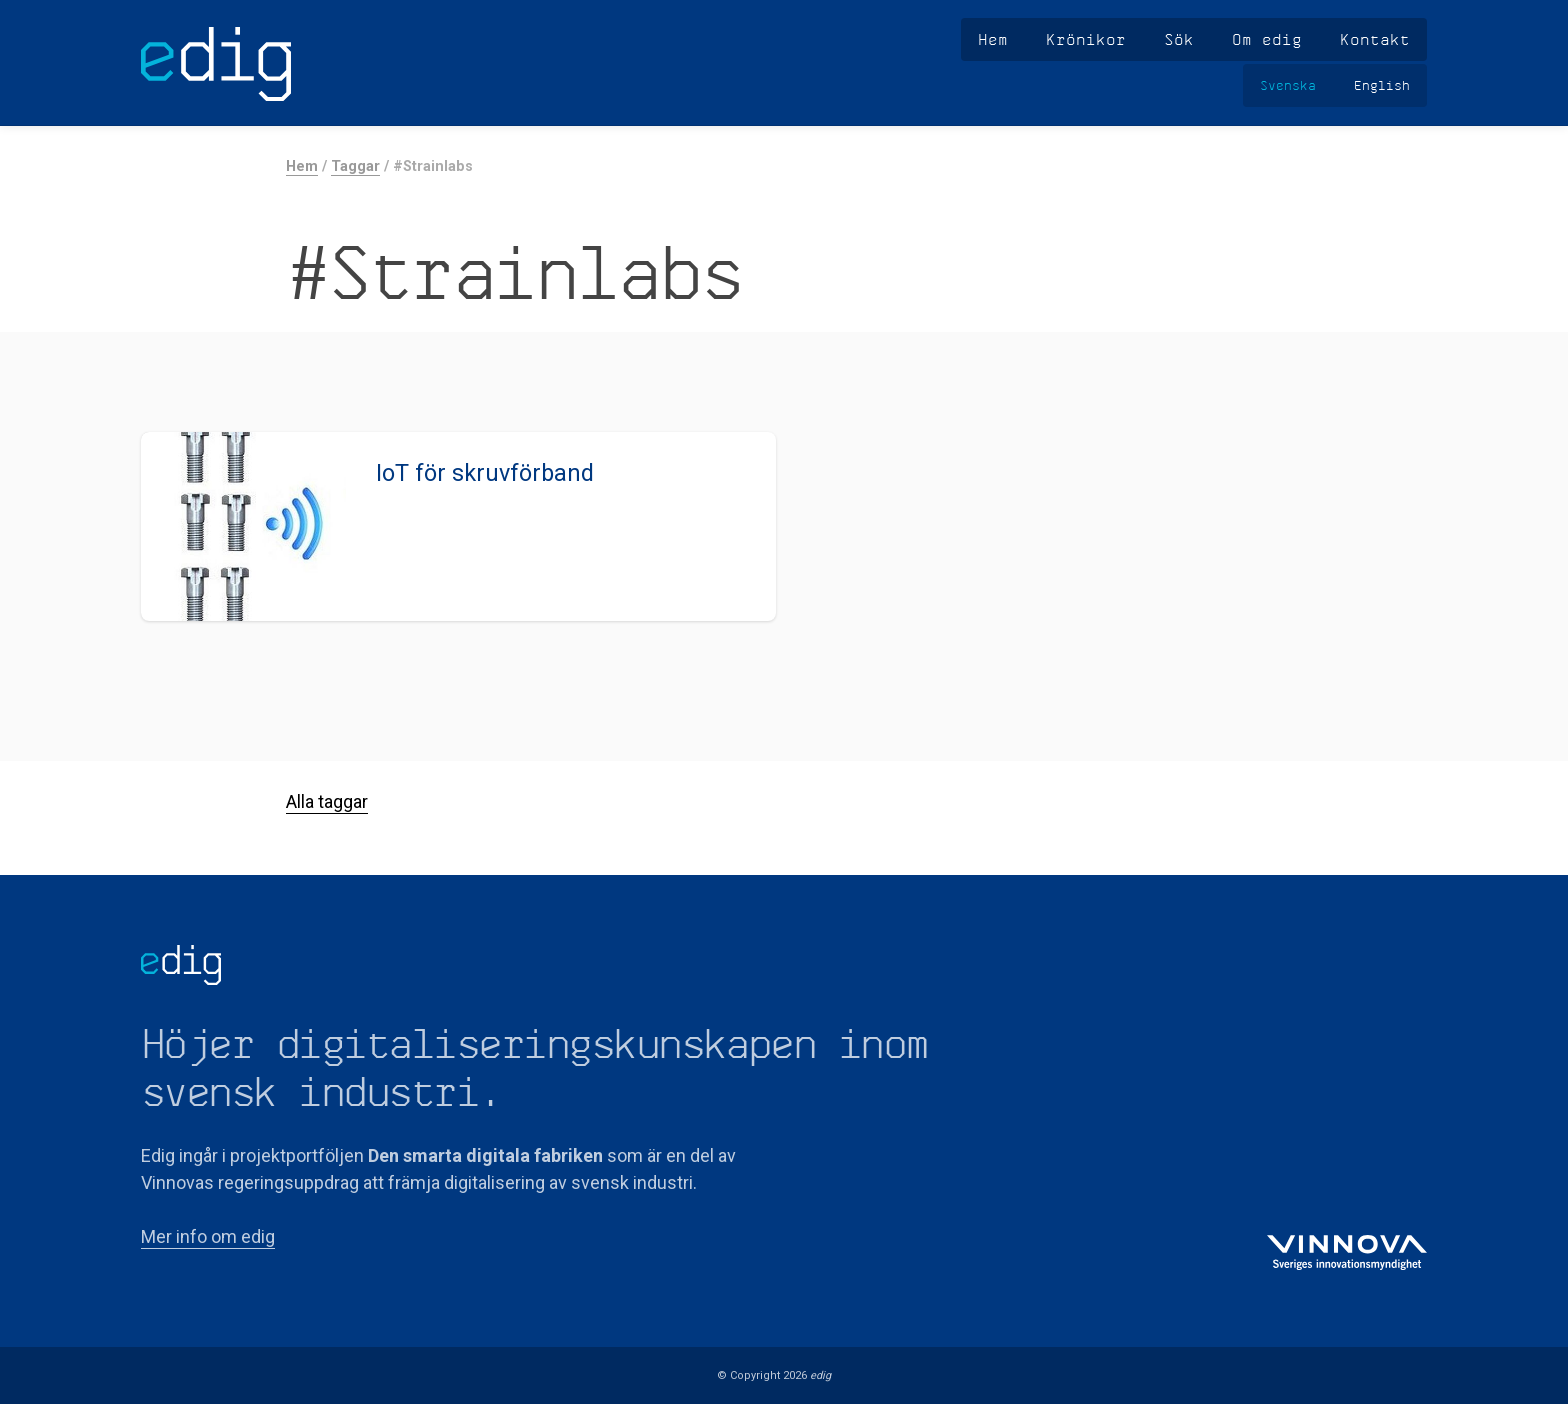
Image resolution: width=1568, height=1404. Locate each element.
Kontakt (1375, 39)
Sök (1179, 39)
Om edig (1267, 39)
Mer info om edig (208, 1236)
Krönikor (1086, 39)
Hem (993, 39)
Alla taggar (327, 801)
